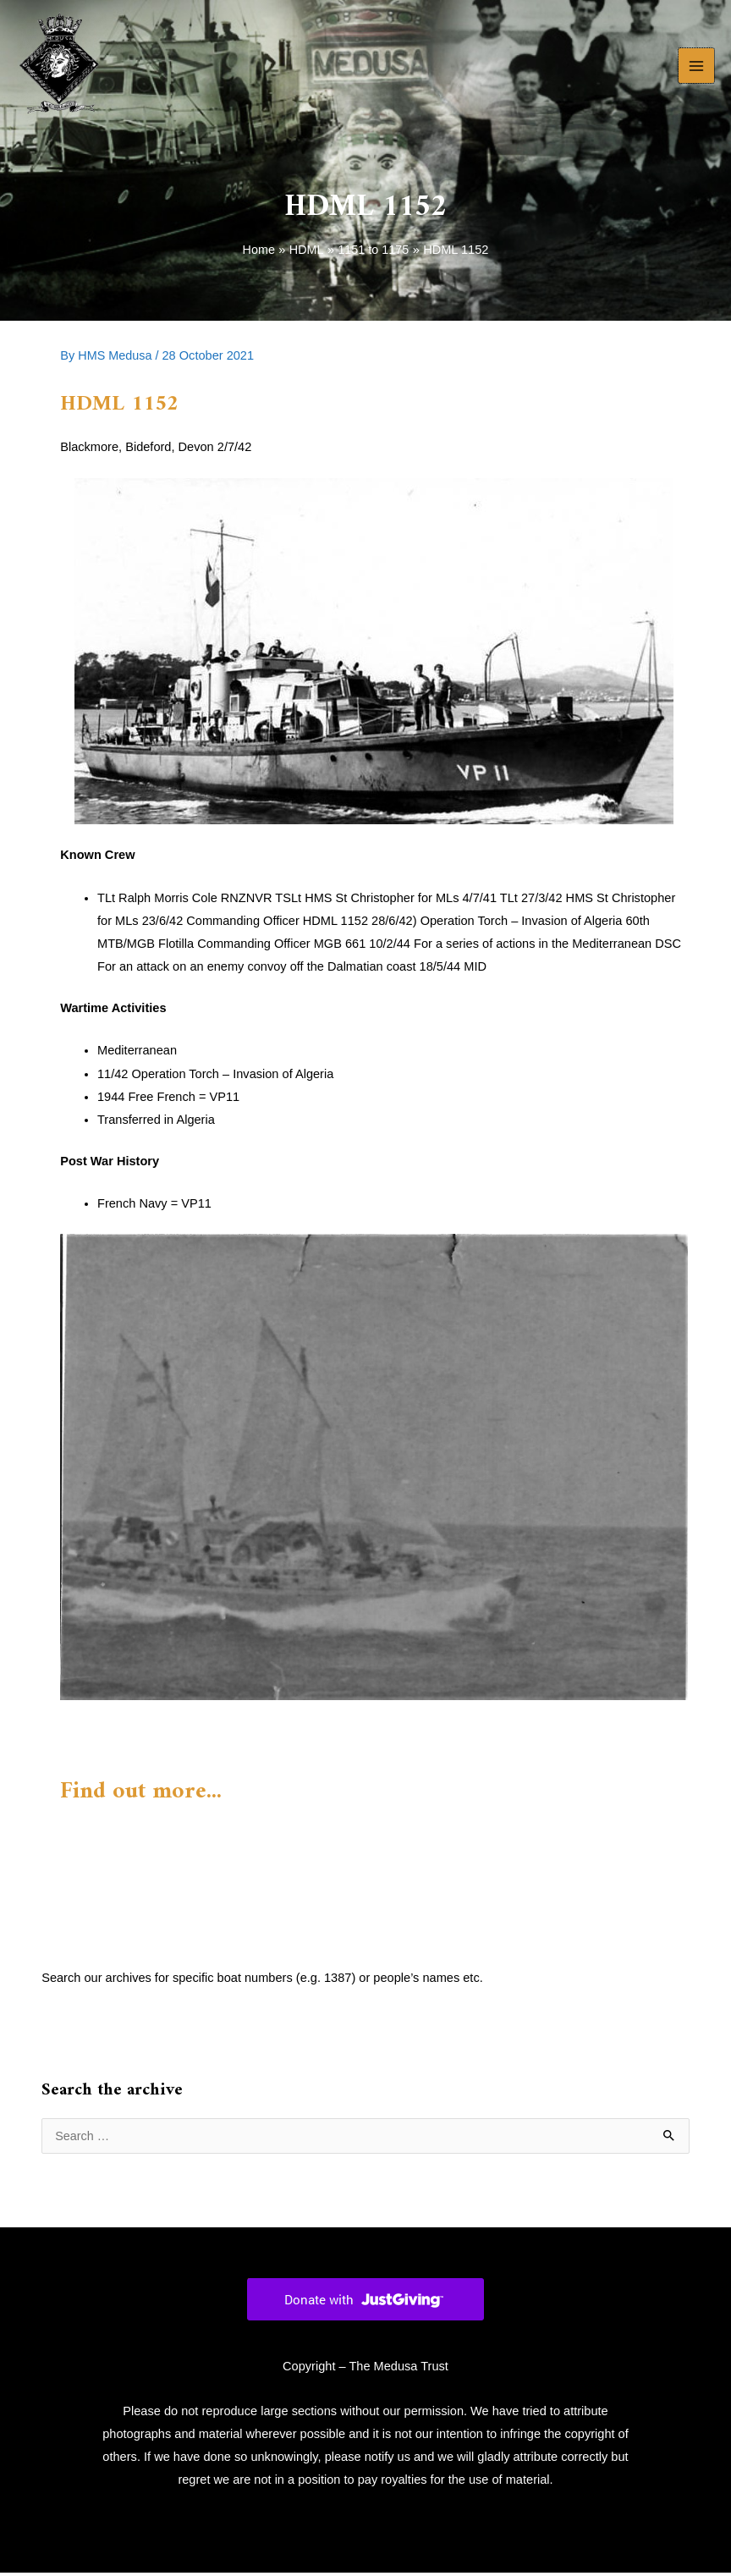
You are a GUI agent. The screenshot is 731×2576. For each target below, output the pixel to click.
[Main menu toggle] (696, 67)
